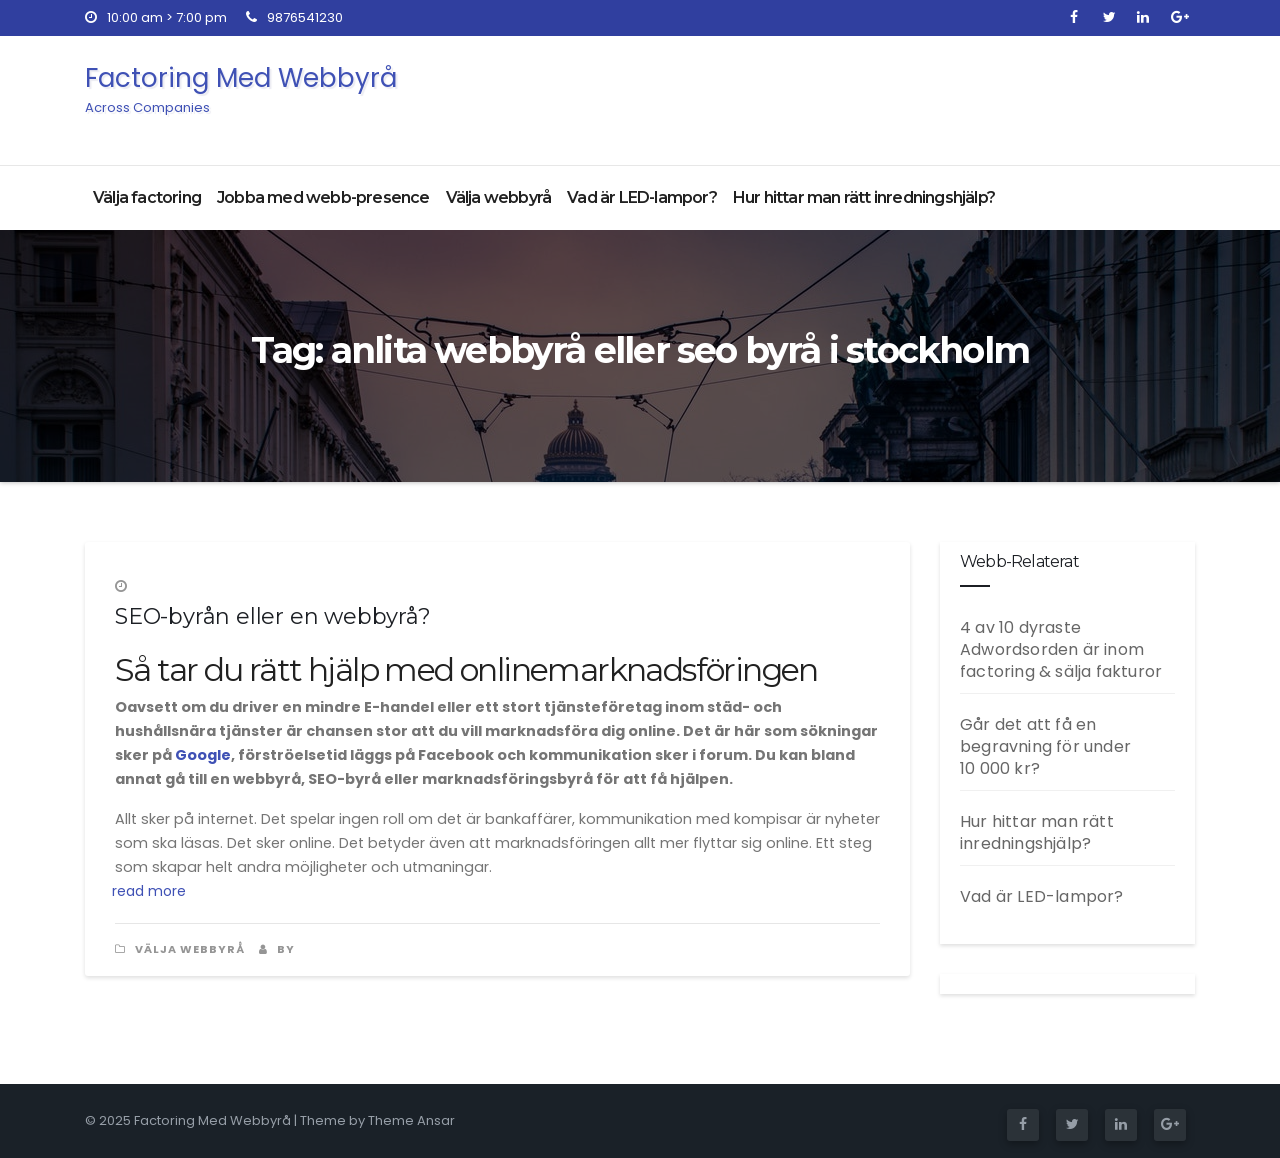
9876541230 (294, 17)
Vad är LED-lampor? (642, 197)
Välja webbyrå (499, 197)
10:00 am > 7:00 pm (156, 17)
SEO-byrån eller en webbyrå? (273, 616)
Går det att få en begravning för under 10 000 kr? (1045, 746)
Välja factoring (147, 197)
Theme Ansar (411, 1120)
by (277, 949)
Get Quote (1114, 95)
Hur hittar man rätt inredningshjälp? (864, 197)
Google (203, 755)
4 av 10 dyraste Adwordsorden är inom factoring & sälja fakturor (1061, 649)
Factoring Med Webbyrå (241, 88)
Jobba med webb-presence (323, 197)
